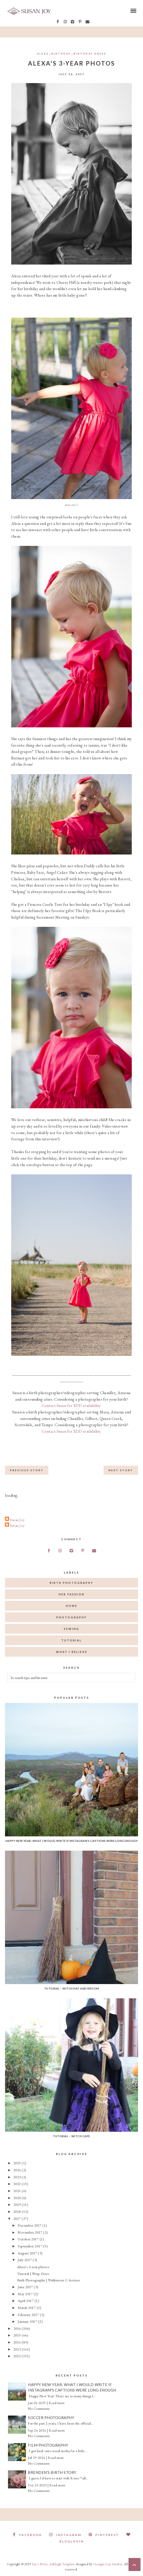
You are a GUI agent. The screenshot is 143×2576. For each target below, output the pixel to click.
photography (71, 1617)
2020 (17, 2197)
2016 (17, 2328)
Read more (57, 2403)
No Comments (39, 2408)
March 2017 (27, 2307)
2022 (17, 2183)
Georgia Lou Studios (107, 2564)
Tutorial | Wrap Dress (33, 2273)
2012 (17, 2355)
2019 (17, 2204)
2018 (17, 2211)
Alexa (43, 53)
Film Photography (48, 2445)
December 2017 (30, 2225)
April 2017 (26, 2300)
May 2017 (26, 2293)
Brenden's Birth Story (52, 2472)
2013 (17, 2349)
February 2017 (29, 2314)
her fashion (72, 1594)
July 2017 (25, 2259)
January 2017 (28, 2321)
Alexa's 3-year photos (33, 2266)
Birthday (61, 53)
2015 (17, 2335)
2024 (17, 2170)
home (71, 1605)
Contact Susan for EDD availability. (72, 1405)
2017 (17, 2218)
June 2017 (26, 2286)
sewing (71, 1628)
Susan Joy (17, 1519)
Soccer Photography (51, 2417)
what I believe (71, 1651)
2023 (17, 2177)
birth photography (71, 1582)
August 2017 (28, 2253)
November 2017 (30, 2232)
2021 (17, 2190)
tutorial (71, 1640)
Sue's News (40, 2564)
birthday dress (90, 53)
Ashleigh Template (62, 2564)
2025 (17, 2163)
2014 (17, 2342)
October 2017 (29, 2239)
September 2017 (30, 2246)
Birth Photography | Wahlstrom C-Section (48, 2280)
